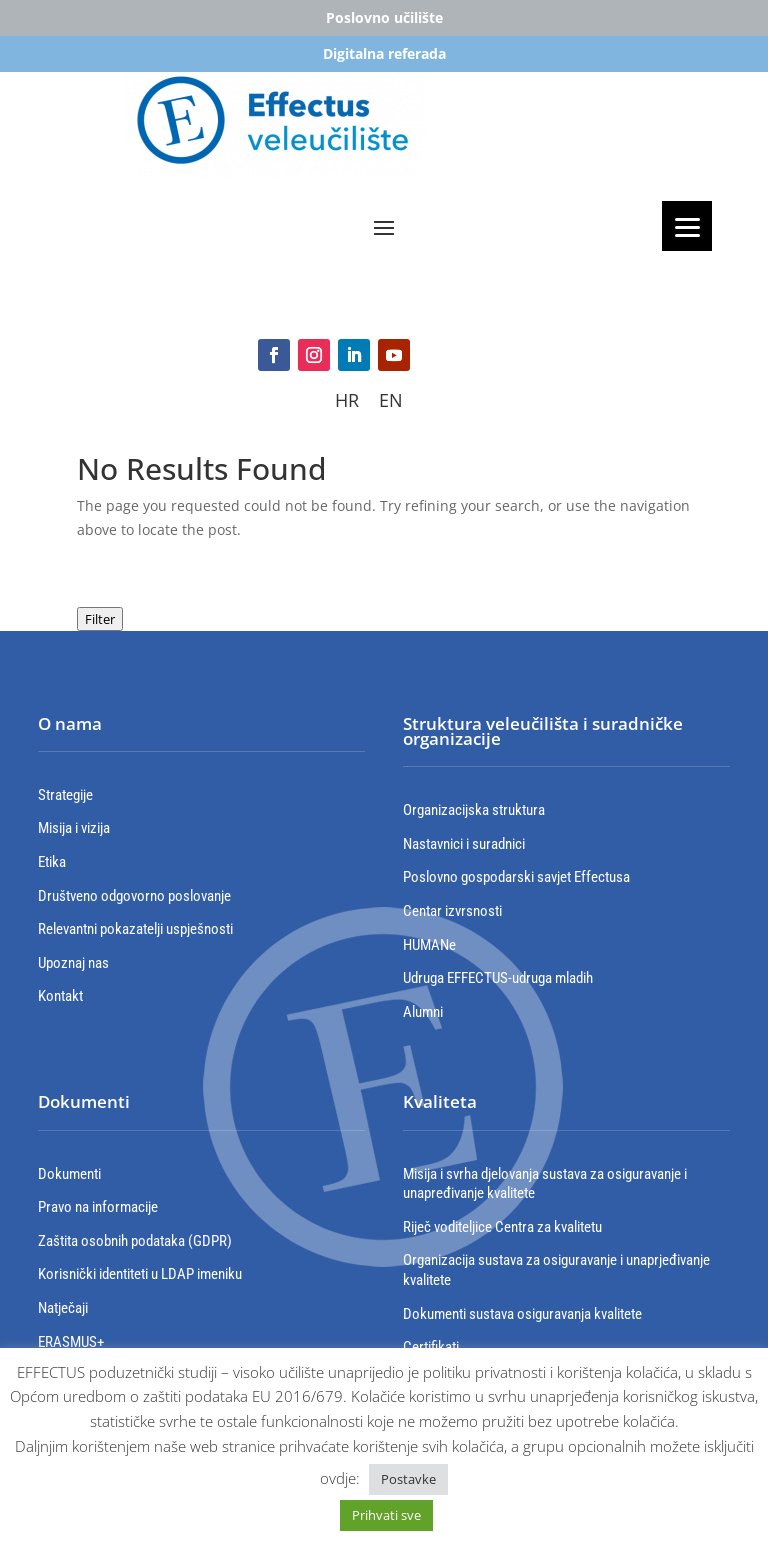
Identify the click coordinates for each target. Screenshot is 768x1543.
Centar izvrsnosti (452, 911)
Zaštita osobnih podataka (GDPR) (135, 1241)
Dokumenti (69, 1174)
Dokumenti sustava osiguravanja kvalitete (522, 1314)
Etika (52, 862)
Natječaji (63, 1308)
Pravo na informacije (98, 1207)
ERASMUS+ (71, 1342)
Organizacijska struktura (474, 810)
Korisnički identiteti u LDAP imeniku (140, 1274)
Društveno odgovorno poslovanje (134, 896)
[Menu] (687, 226)
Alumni (423, 1012)
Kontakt (60, 996)
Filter (100, 619)
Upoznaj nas (73, 963)
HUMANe (429, 945)
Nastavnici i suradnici (464, 844)
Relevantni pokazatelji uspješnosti (135, 929)
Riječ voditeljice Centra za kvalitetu (502, 1227)
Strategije (65, 795)
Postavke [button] (408, 1479)
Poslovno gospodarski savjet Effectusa (516, 877)
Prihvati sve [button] (386, 1515)
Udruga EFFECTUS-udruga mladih (498, 978)
